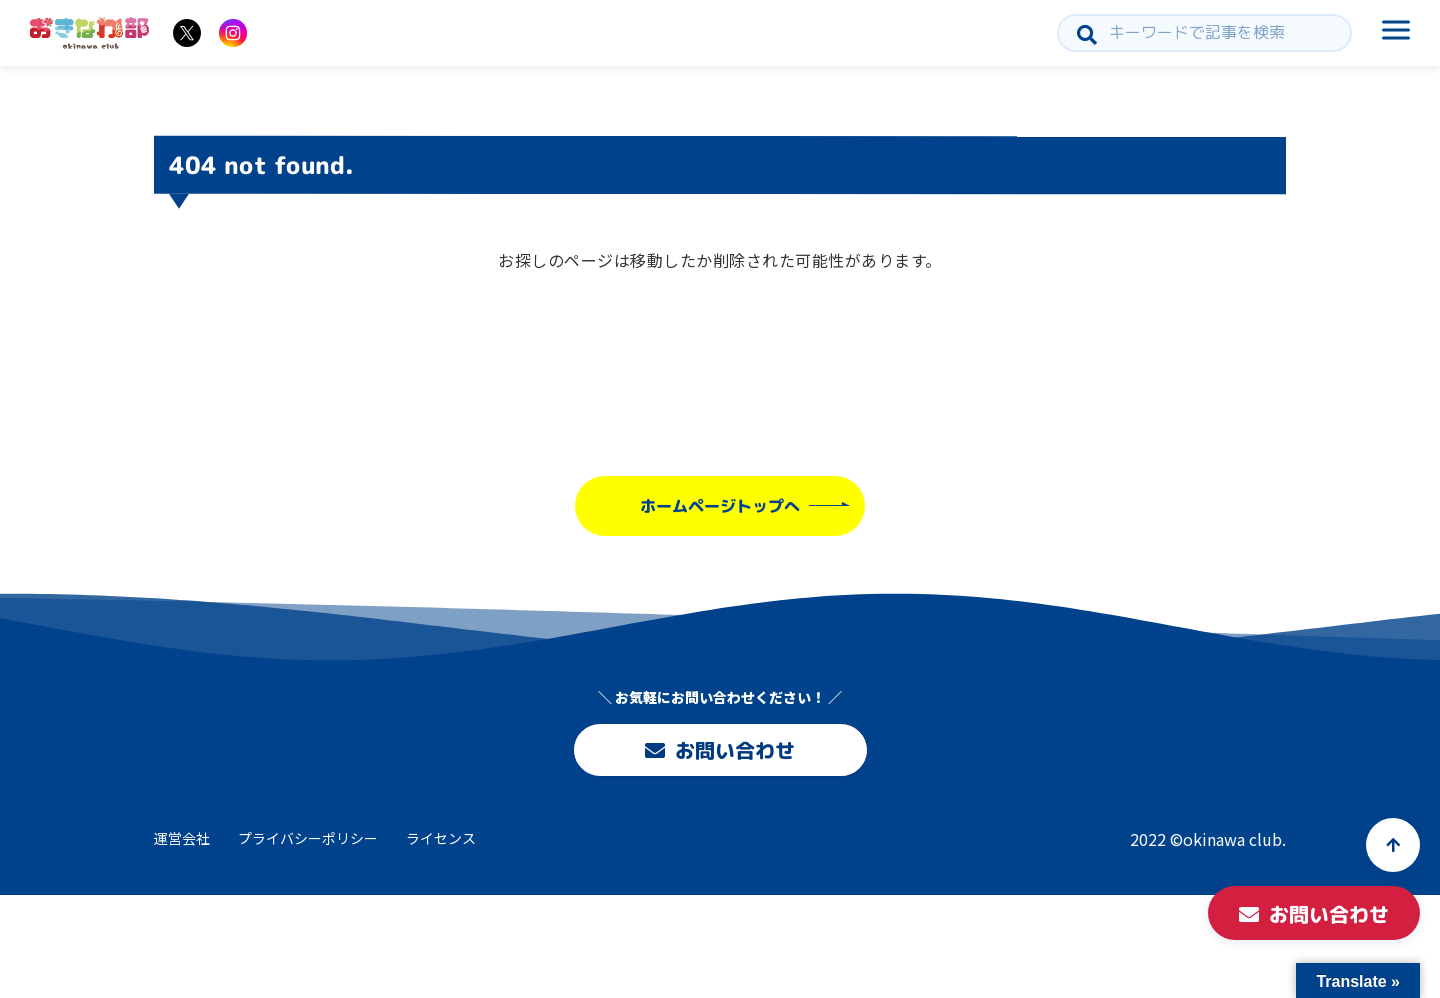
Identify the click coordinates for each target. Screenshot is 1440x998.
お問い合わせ (720, 750)
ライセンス (441, 838)
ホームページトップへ (720, 506)
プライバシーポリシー (308, 838)
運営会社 (182, 838)
